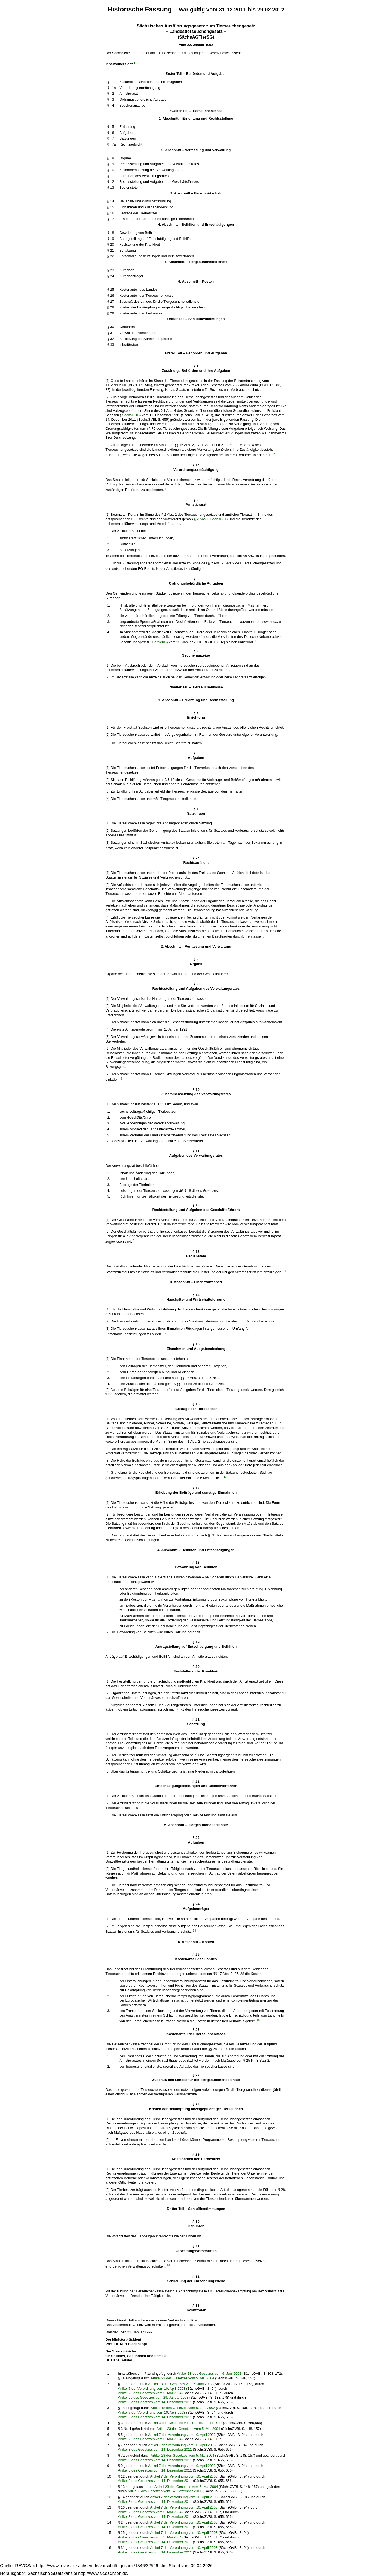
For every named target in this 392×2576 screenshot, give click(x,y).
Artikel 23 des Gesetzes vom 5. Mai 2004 (182, 2378)
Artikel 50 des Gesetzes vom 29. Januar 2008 (153, 2397)
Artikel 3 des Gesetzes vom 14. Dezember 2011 (155, 2402)
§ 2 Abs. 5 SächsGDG (211, 519)
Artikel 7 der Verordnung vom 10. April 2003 (151, 2388)
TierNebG (159, 642)
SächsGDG (131, 415)
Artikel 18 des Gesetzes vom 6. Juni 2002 (209, 2373)
